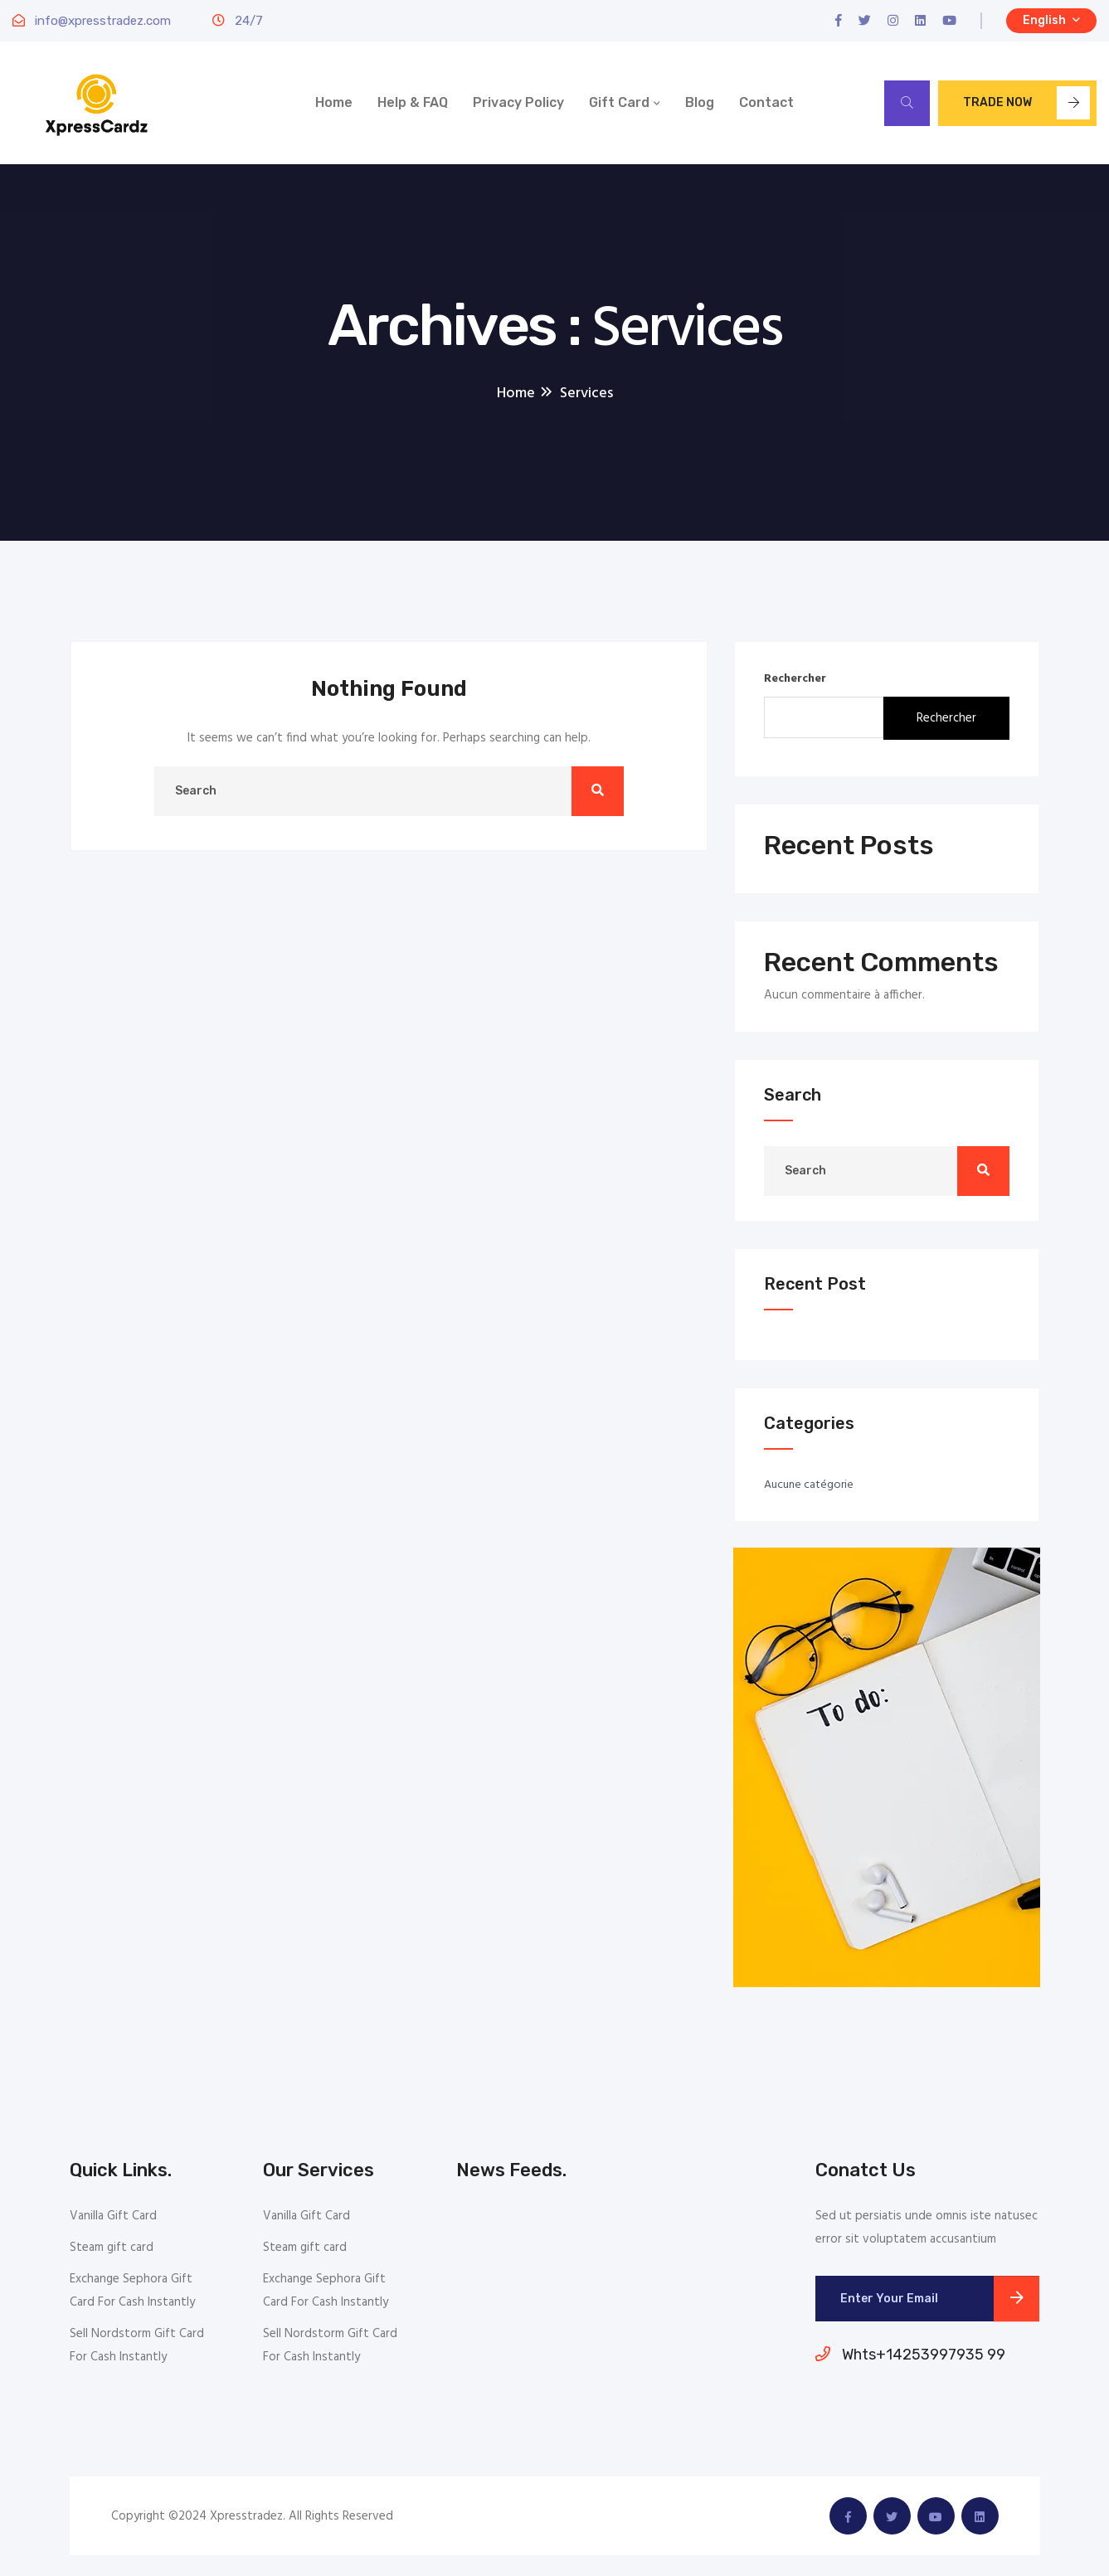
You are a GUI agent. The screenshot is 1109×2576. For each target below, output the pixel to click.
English (1051, 20)
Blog (699, 102)
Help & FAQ (412, 102)
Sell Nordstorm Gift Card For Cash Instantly (137, 2345)
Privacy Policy (518, 102)
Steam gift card (111, 2248)
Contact (766, 102)
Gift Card (619, 102)
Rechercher (795, 678)
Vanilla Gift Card (113, 2216)
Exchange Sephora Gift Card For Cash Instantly (132, 2290)
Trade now (1026, 102)
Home (334, 102)
